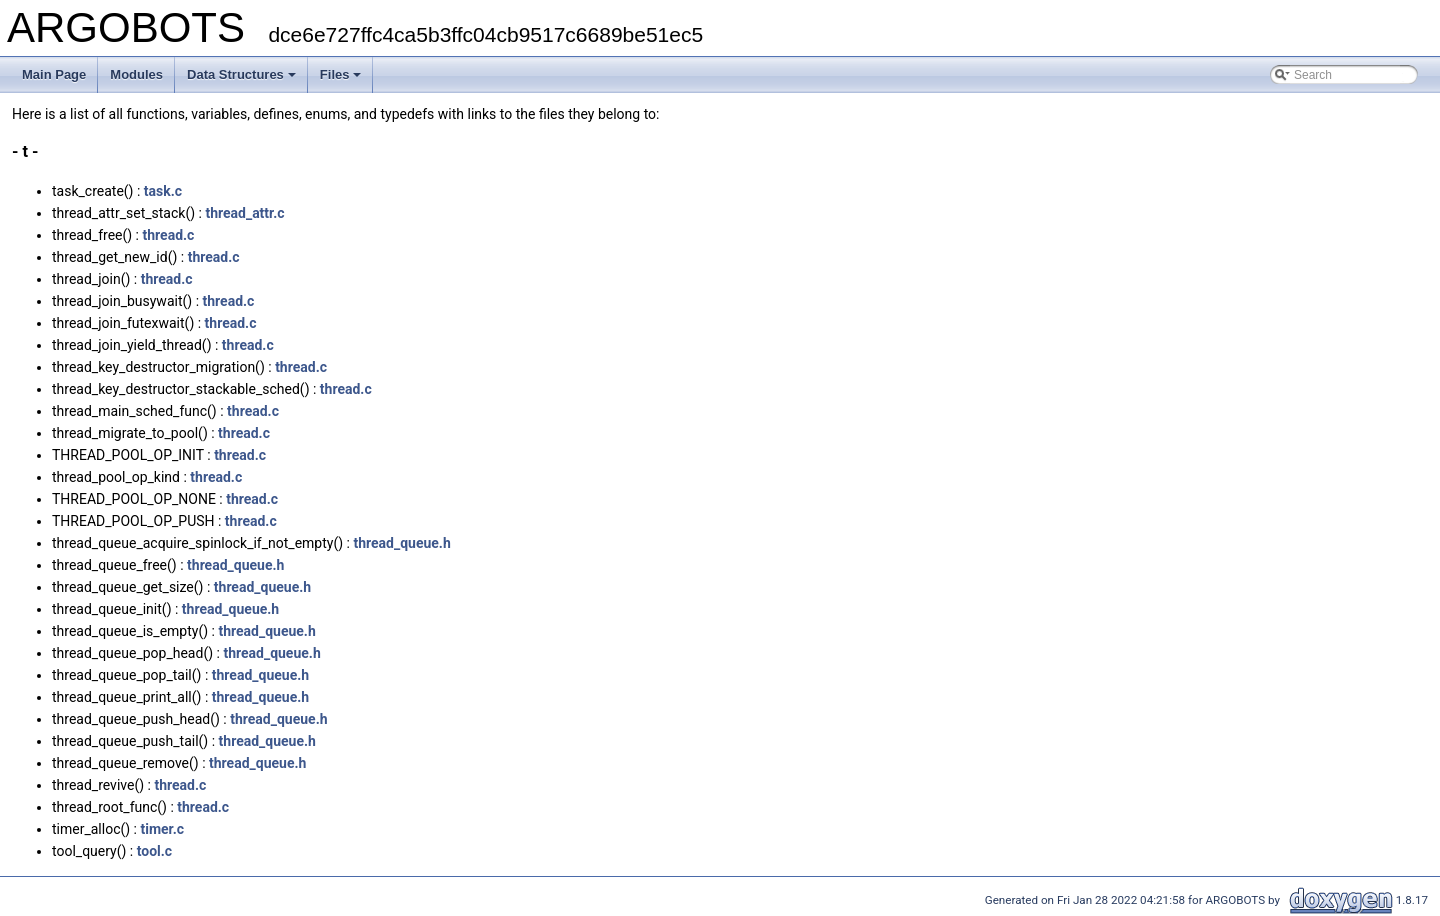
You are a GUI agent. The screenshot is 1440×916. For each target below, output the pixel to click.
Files (341, 74)
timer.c (162, 829)
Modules (136, 74)
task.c (163, 191)
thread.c (169, 235)
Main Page (54, 74)
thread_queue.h (401, 543)
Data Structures (241, 74)
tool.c (154, 851)
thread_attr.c (244, 213)
